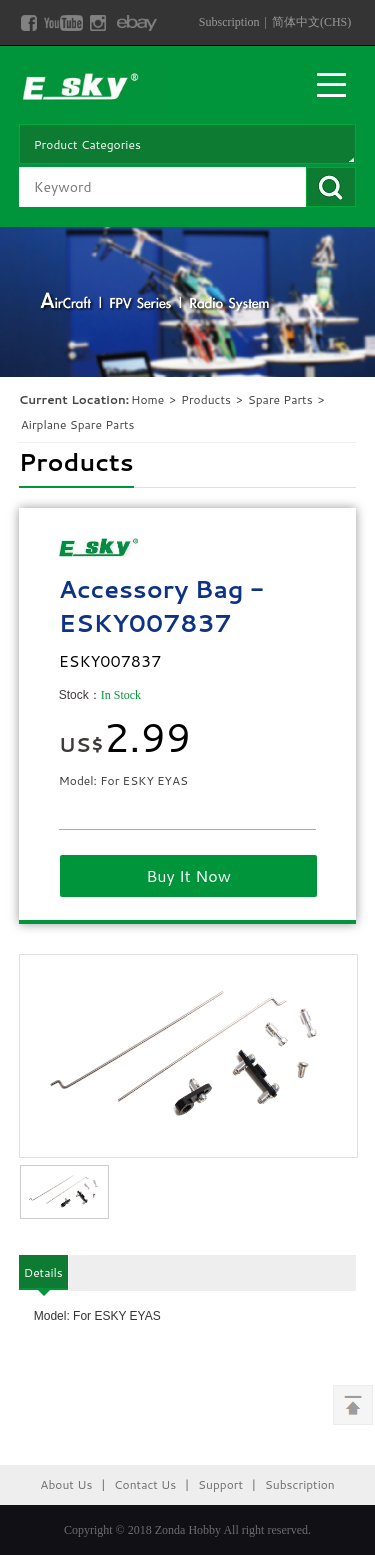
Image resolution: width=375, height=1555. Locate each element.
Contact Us (145, 1484)
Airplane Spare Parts (78, 424)
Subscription (229, 22)
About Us (66, 1484)
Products (206, 399)
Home (147, 399)
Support (220, 1484)
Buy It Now (188, 875)
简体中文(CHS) (311, 22)
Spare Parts (282, 399)
